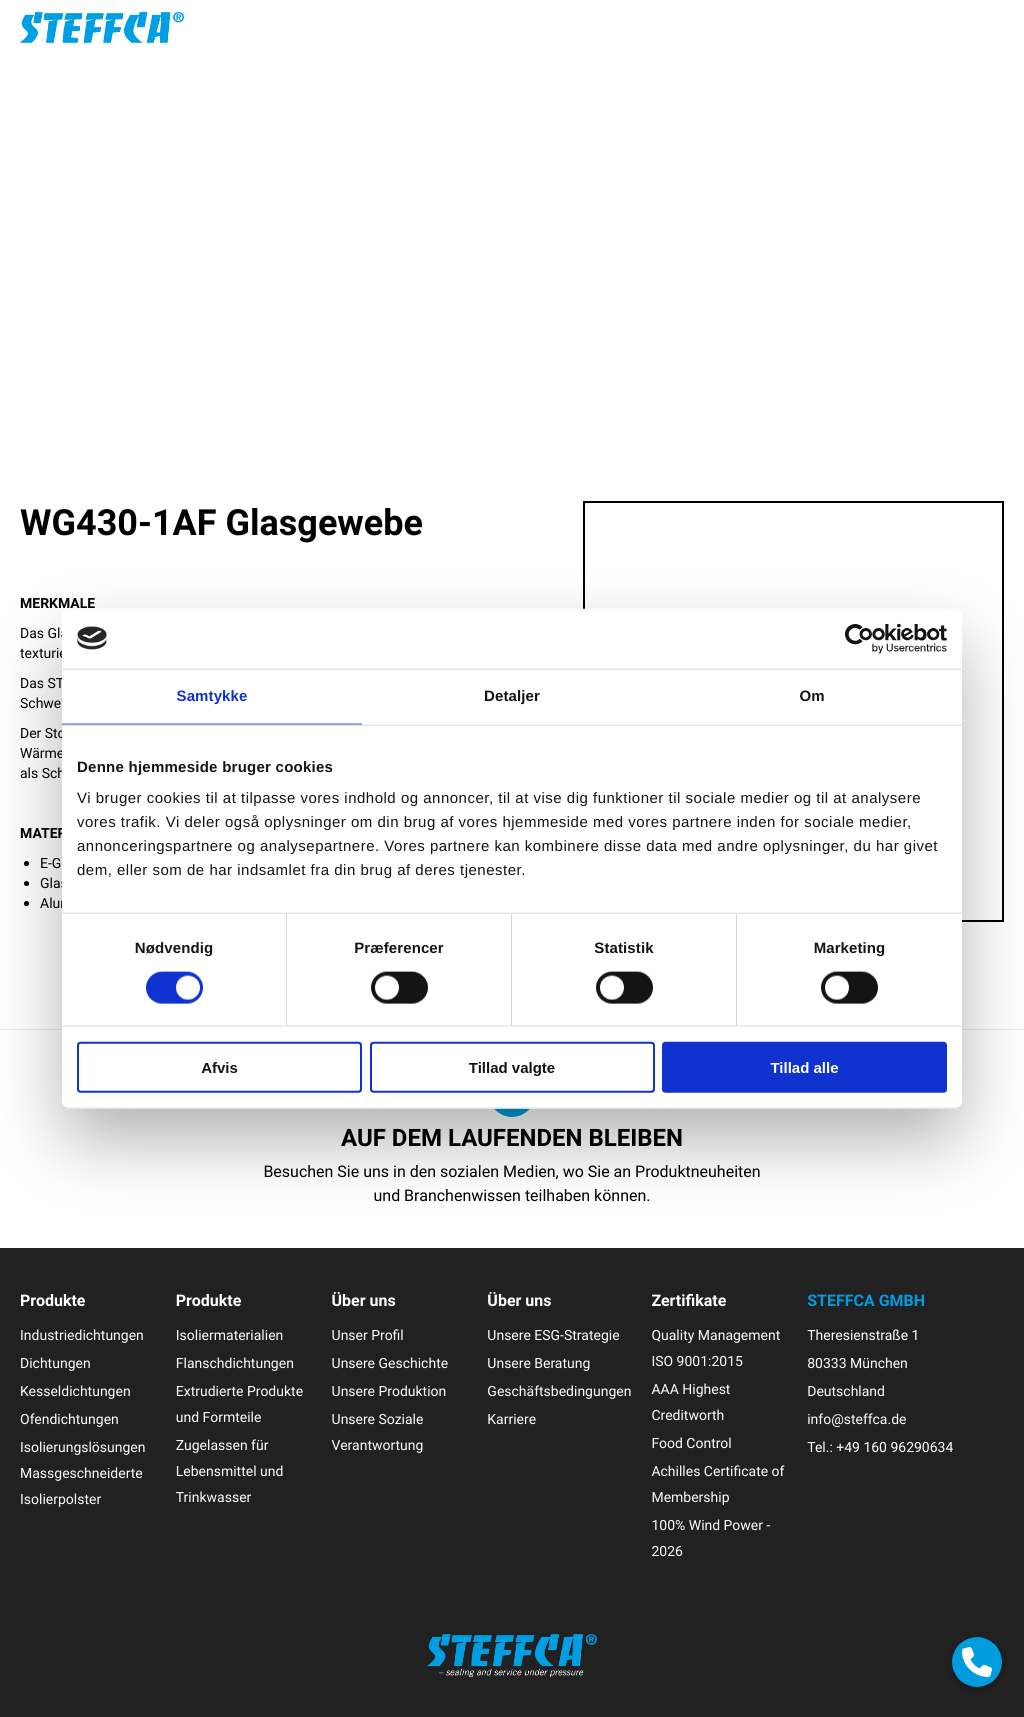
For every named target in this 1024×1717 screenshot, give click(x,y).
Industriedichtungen (82, 1335)
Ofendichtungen (69, 1419)
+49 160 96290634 (894, 1447)
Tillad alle (804, 1067)
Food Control (691, 1443)
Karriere (511, 1419)
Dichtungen (55, 1363)
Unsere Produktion (389, 1391)
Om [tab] (811, 695)
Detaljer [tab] (512, 695)
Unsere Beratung (538, 1363)
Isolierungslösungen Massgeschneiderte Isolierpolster (83, 1473)
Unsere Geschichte (390, 1363)
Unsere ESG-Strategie (553, 1335)
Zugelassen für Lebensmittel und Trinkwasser (230, 1471)
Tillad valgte (512, 1067)
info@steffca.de (856, 1419)
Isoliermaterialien (230, 1335)
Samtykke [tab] (212, 695)
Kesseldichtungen (75, 1391)
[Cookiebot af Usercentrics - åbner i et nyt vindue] (859, 638)
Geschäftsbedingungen (559, 1391)
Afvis (219, 1067)
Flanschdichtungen (235, 1363)
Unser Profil (368, 1335)
